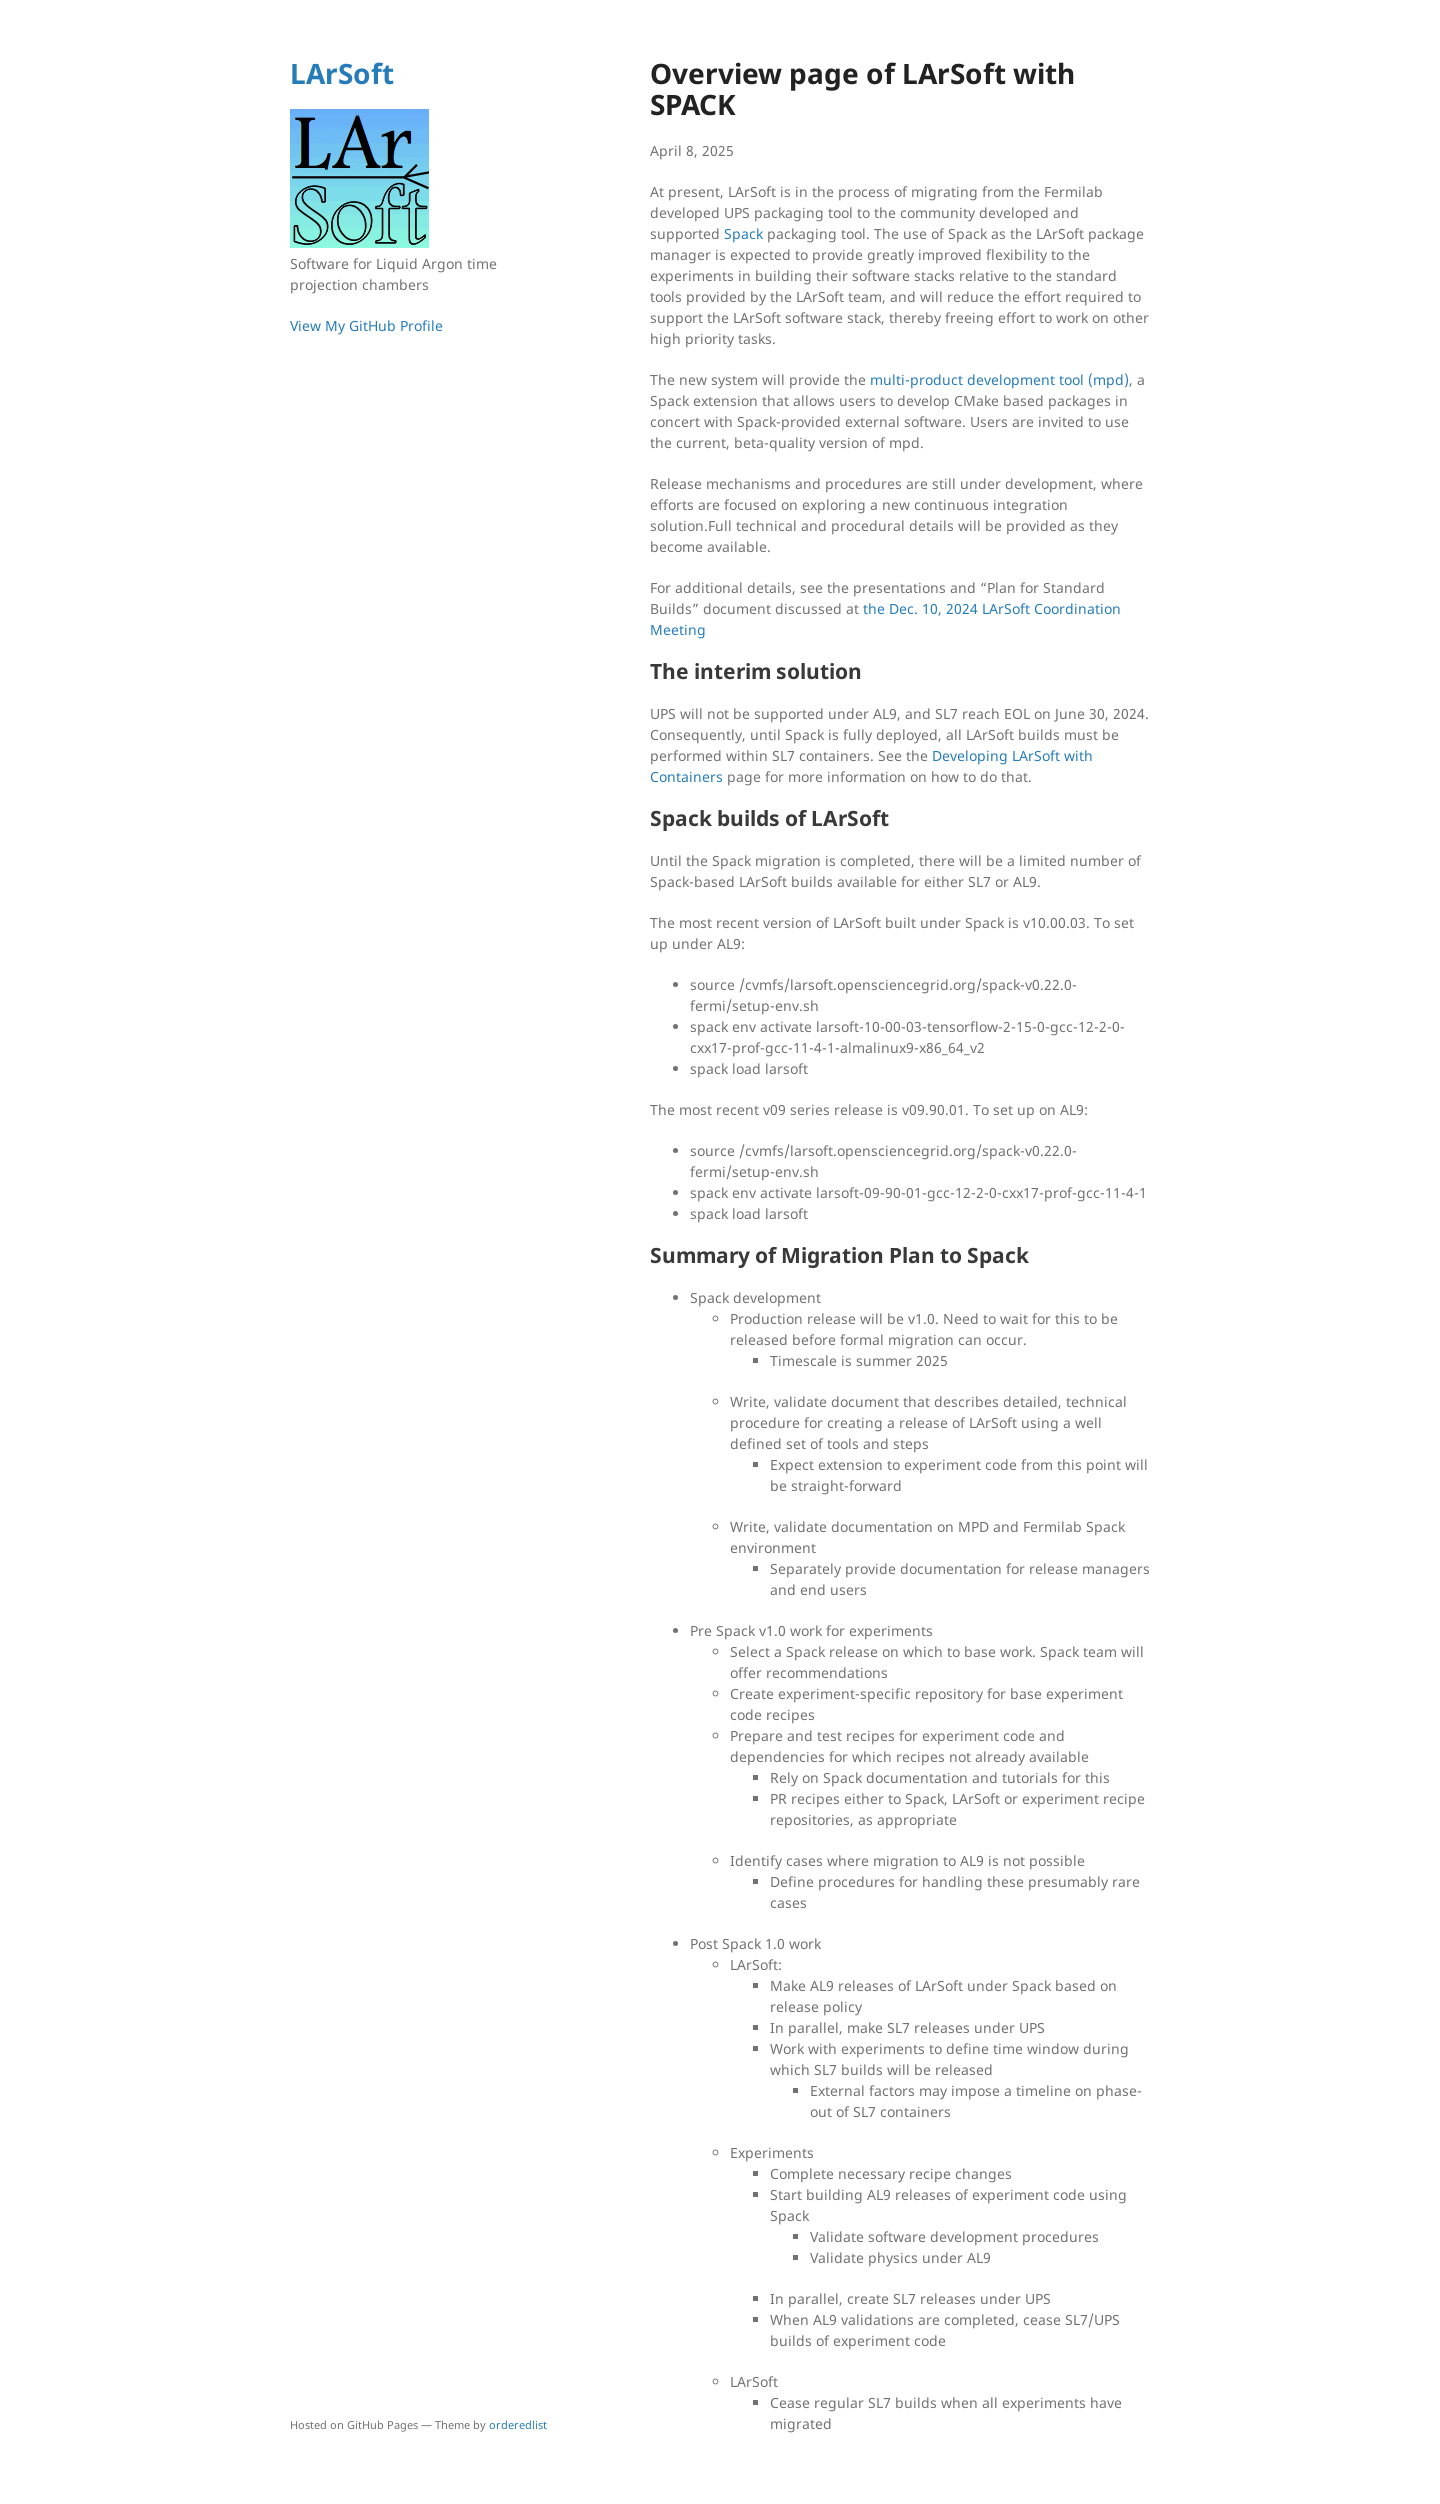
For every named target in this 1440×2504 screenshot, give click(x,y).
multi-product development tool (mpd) (999, 379)
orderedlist (518, 2424)
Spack (743, 233)
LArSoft (342, 73)
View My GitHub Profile (366, 325)
